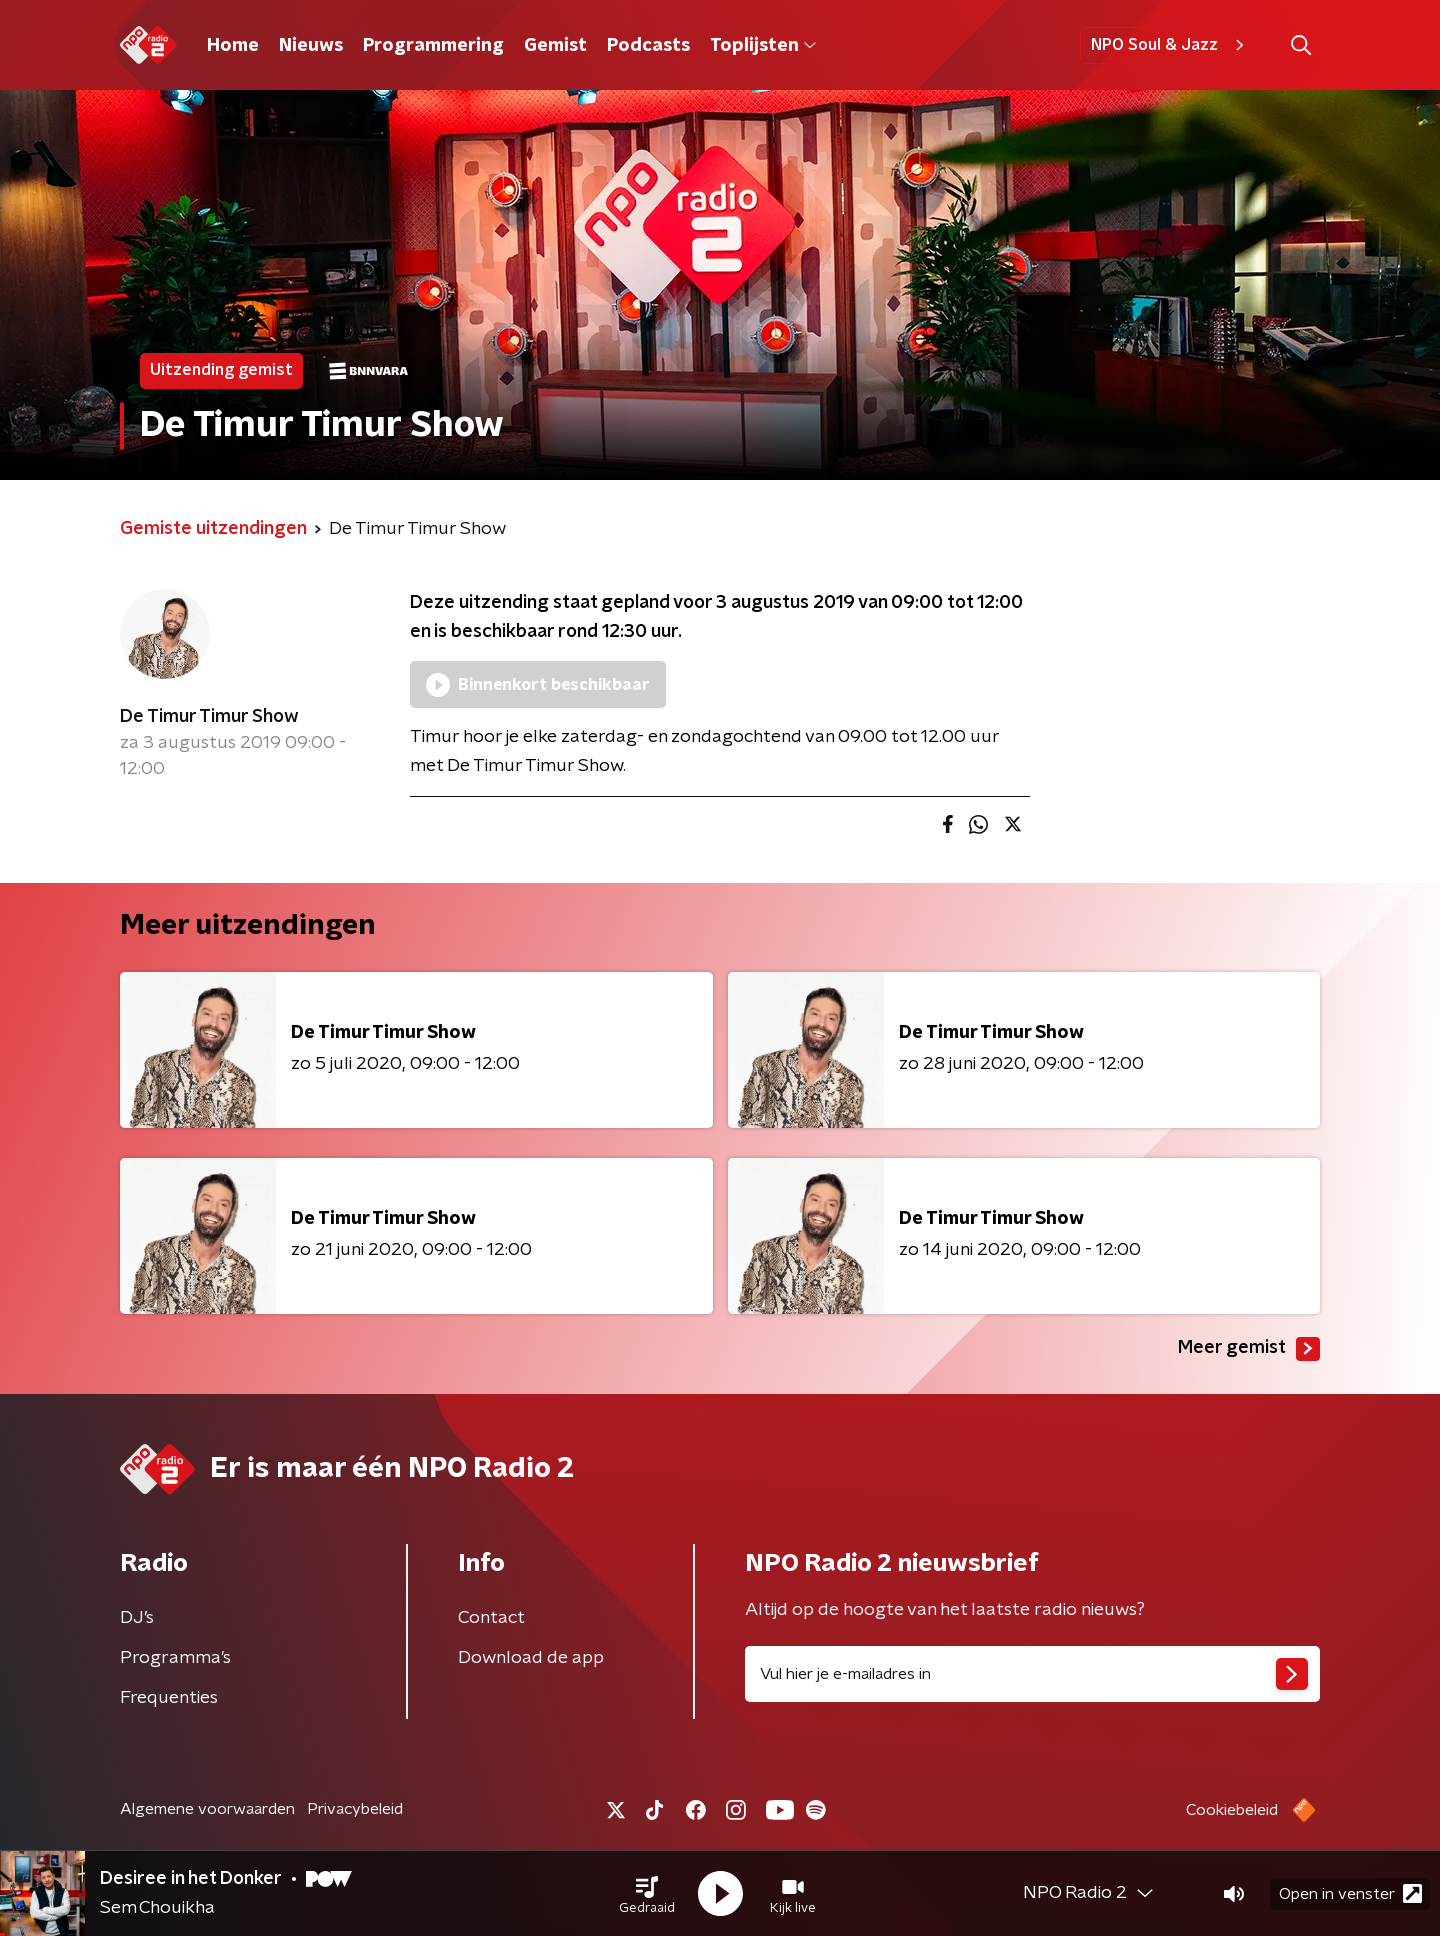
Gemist (555, 46)
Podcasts (648, 46)
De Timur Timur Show (209, 717)
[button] (647, 1894)
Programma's (175, 1658)
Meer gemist (1249, 1349)
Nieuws (311, 46)
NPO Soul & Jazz (1170, 45)
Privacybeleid (355, 1809)
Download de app (531, 1658)
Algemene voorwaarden (207, 1809)
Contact (491, 1618)
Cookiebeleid (1232, 1810)
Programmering (433, 46)
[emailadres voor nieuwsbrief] (1032, 1674)
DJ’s (137, 1618)
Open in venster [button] (1350, 1893)
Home (233, 46)
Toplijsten (763, 46)
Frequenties (169, 1698)
